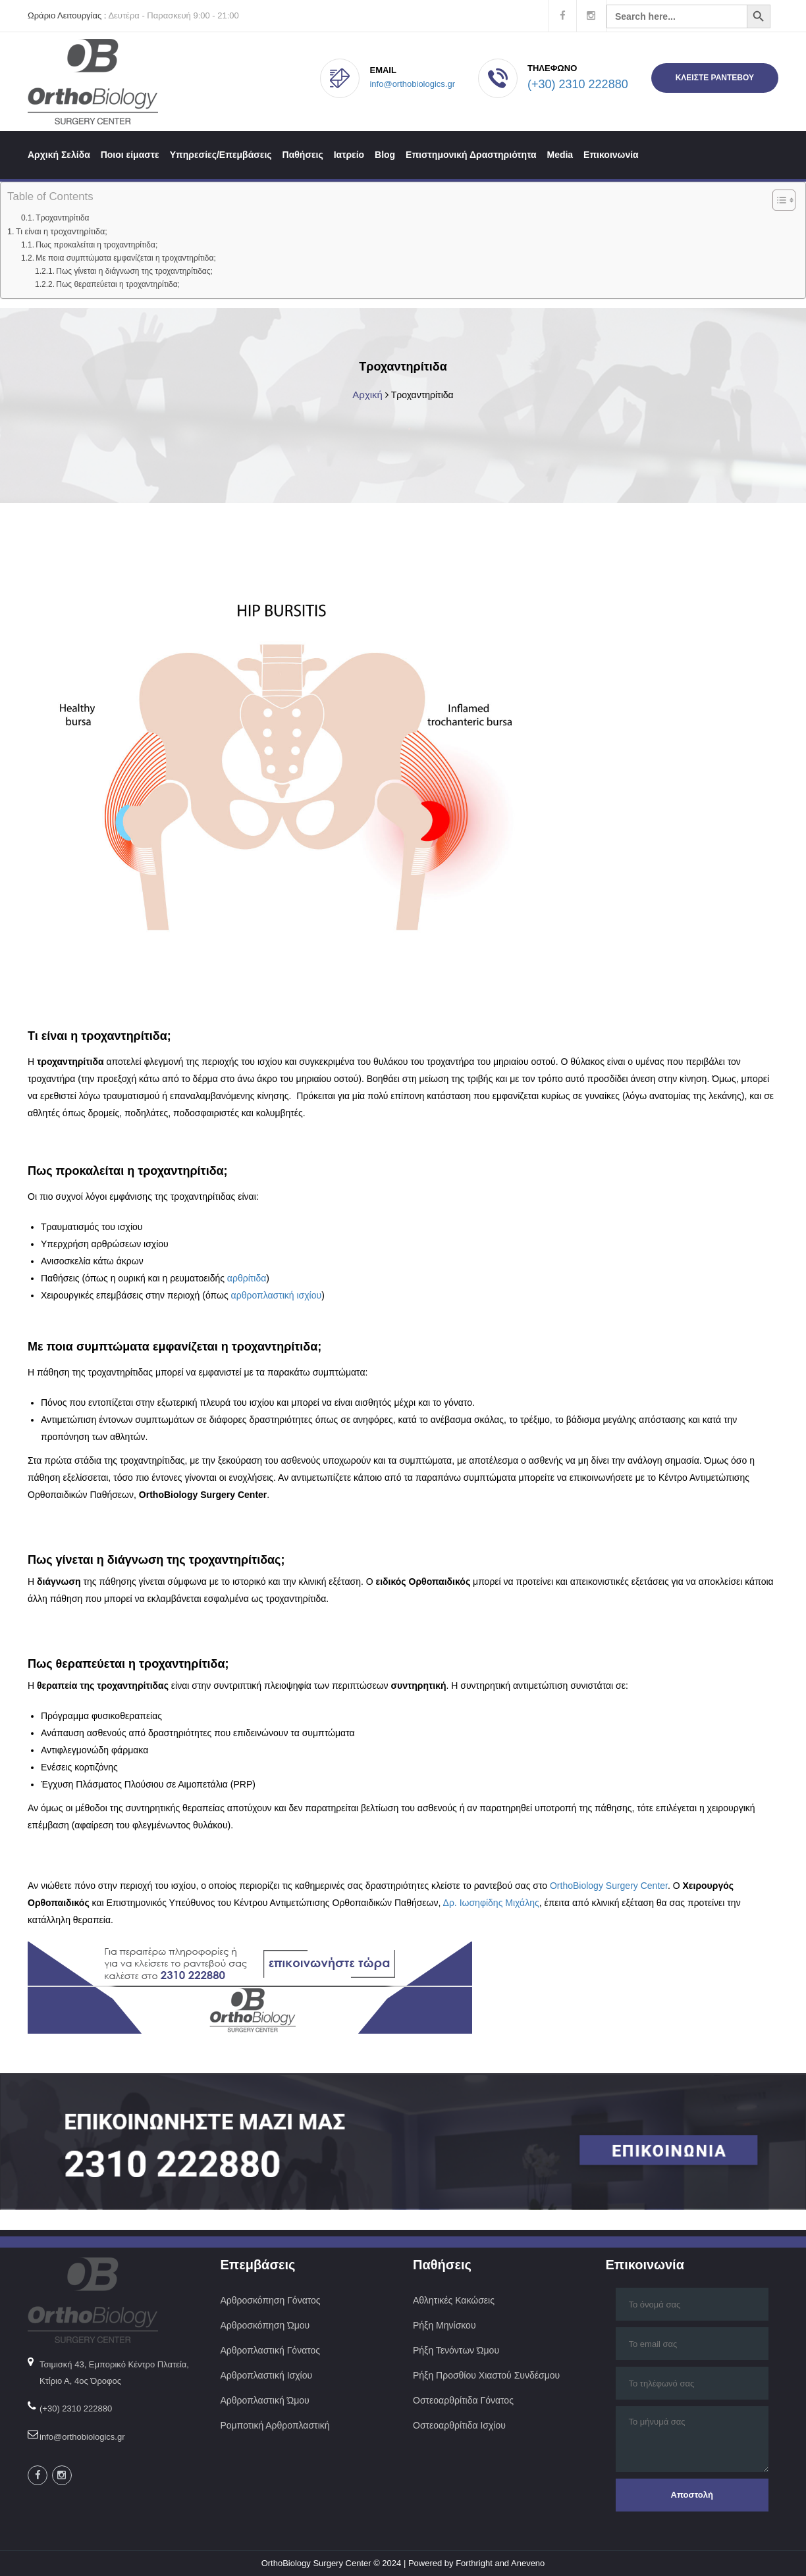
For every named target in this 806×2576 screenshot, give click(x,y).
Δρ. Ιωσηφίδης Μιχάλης (491, 1902)
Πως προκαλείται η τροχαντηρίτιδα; (96, 244)
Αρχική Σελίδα (59, 154)
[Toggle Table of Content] (777, 200)
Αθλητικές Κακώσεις (454, 2300)
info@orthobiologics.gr (412, 84)
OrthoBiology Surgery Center (609, 1885)
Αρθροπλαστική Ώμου (266, 2400)
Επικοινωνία (611, 154)
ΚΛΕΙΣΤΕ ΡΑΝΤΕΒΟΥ (715, 77)
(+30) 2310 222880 (577, 84)
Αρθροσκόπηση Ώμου (265, 2325)
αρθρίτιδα (246, 1278)
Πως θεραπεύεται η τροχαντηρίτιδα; (118, 284)
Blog (385, 154)
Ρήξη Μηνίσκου (444, 2325)
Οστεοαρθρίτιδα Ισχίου (459, 2425)
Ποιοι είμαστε (130, 154)
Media (560, 154)
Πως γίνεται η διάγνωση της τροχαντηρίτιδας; (134, 271)
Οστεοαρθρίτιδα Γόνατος (463, 2400)
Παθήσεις (302, 154)
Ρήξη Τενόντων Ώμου (456, 2350)
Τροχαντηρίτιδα (62, 217)
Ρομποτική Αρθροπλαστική (275, 2425)
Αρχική (367, 394)
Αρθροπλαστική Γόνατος (271, 2350)
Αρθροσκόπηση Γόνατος (271, 2300)
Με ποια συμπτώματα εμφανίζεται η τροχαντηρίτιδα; (125, 258)
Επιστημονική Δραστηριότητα (471, 154)
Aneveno (528, 2563)
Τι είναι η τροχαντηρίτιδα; (61, 231)
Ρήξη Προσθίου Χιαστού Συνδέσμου (486, 2375)
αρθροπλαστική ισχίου (276, 1295)
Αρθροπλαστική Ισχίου (268, 2375)
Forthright (474, 2563)
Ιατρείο (349, 154)
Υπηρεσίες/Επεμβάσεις (221, 154)
